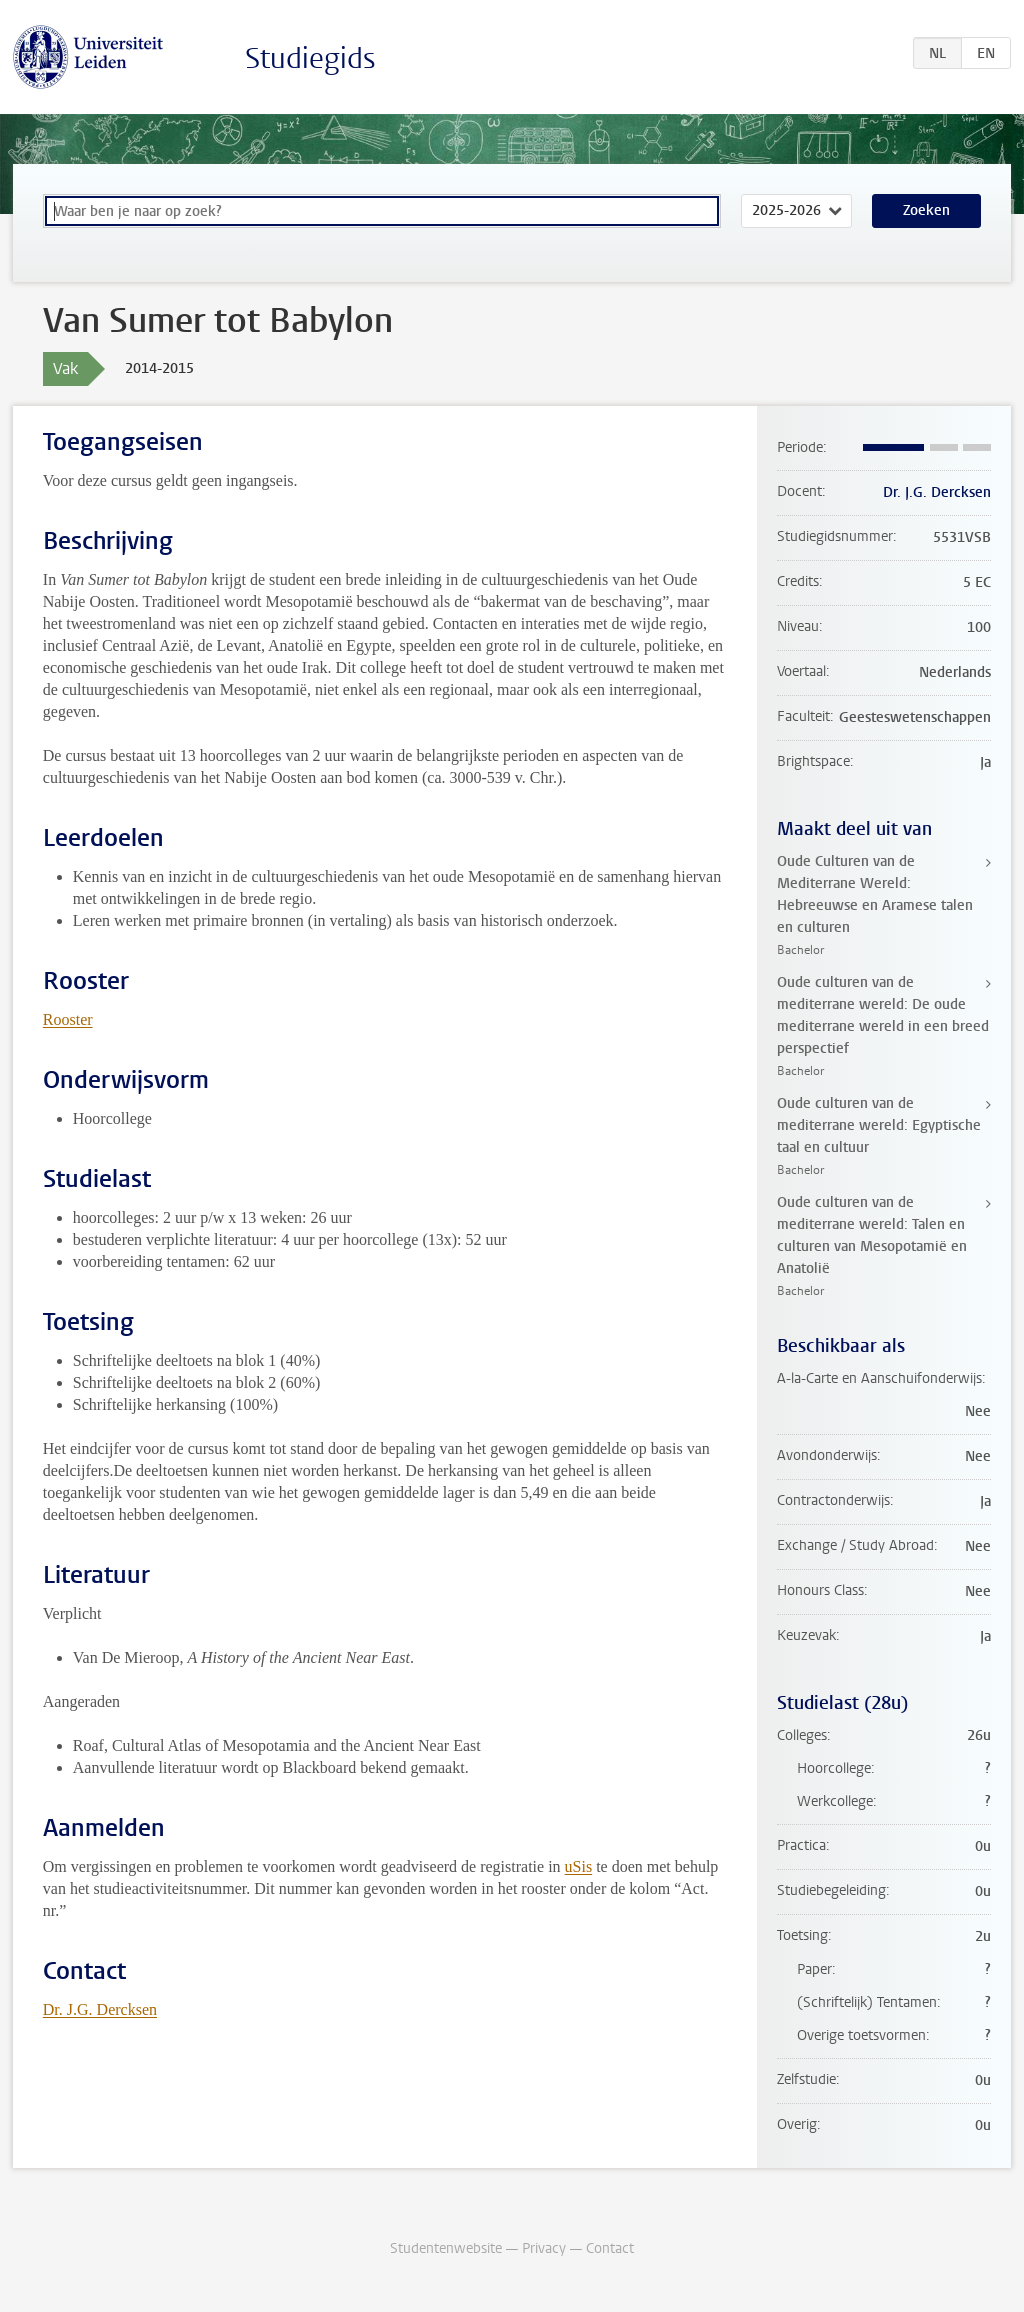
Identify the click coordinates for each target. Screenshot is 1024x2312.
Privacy (544, 2248)
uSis (579, 1866)
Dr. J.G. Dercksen (100, 2009)
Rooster (68, 1019)
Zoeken (926, 210)
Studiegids (310, 58)
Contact (610, 2248)
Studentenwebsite (446, 2248)
